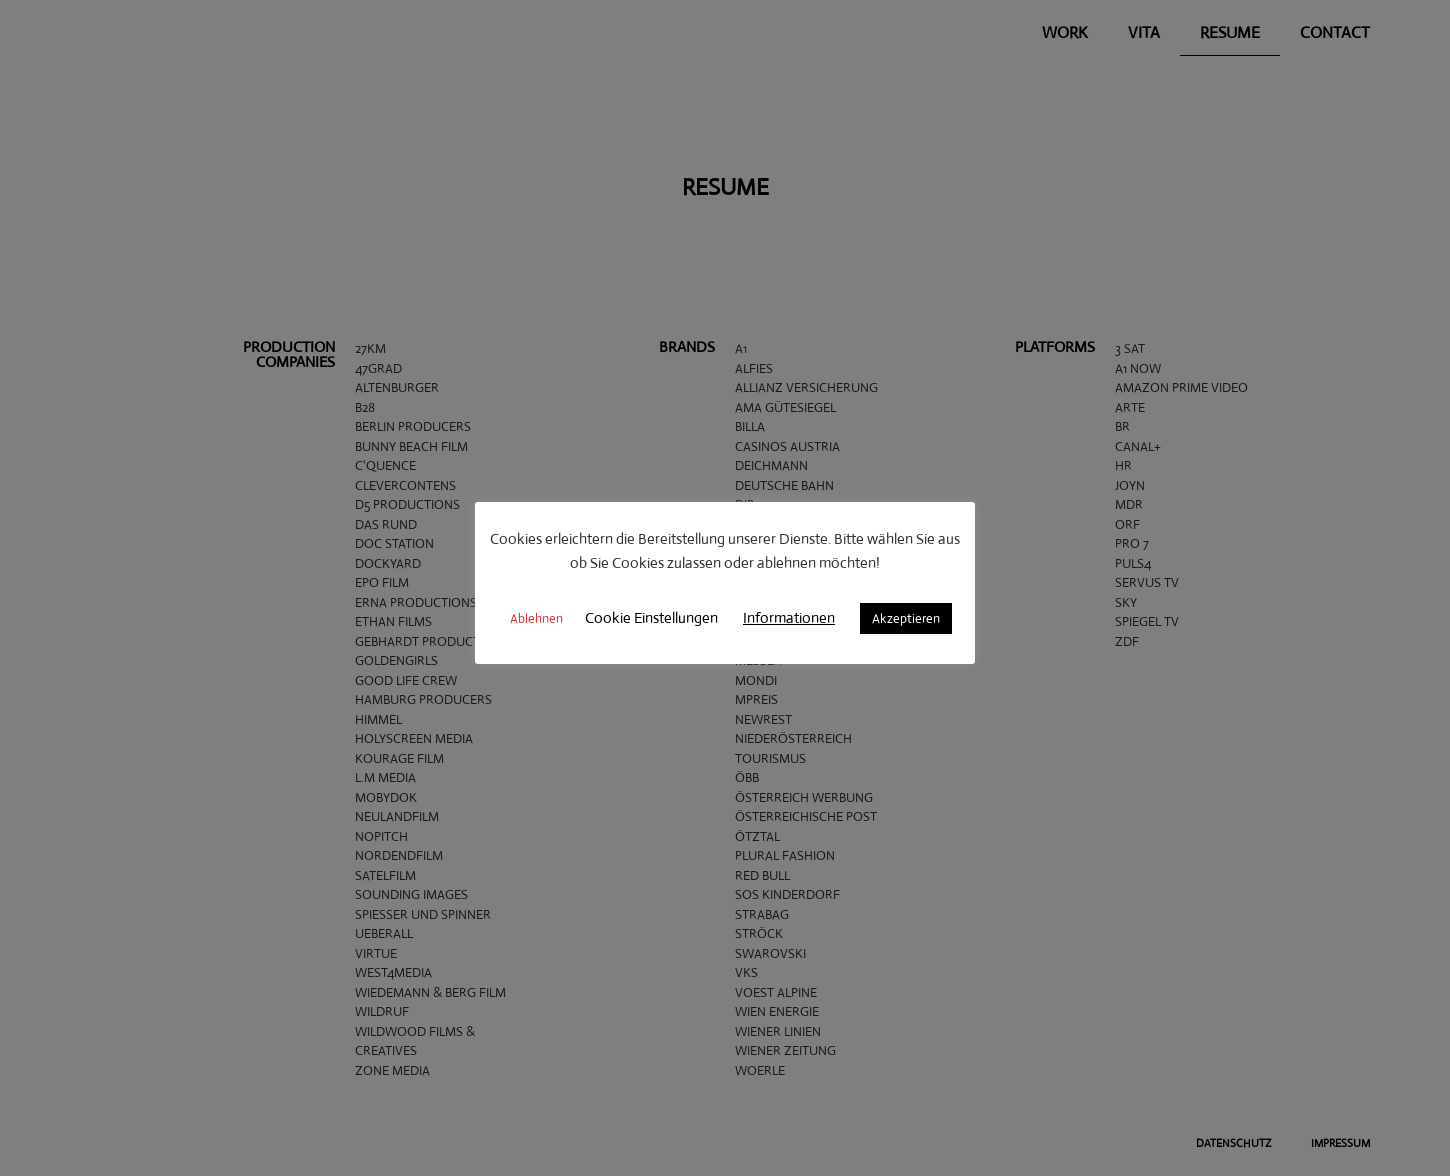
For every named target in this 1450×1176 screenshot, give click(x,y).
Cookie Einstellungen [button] (651, 617)
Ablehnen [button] (536, 618)
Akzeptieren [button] (906, 618)
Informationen (789, 617)
